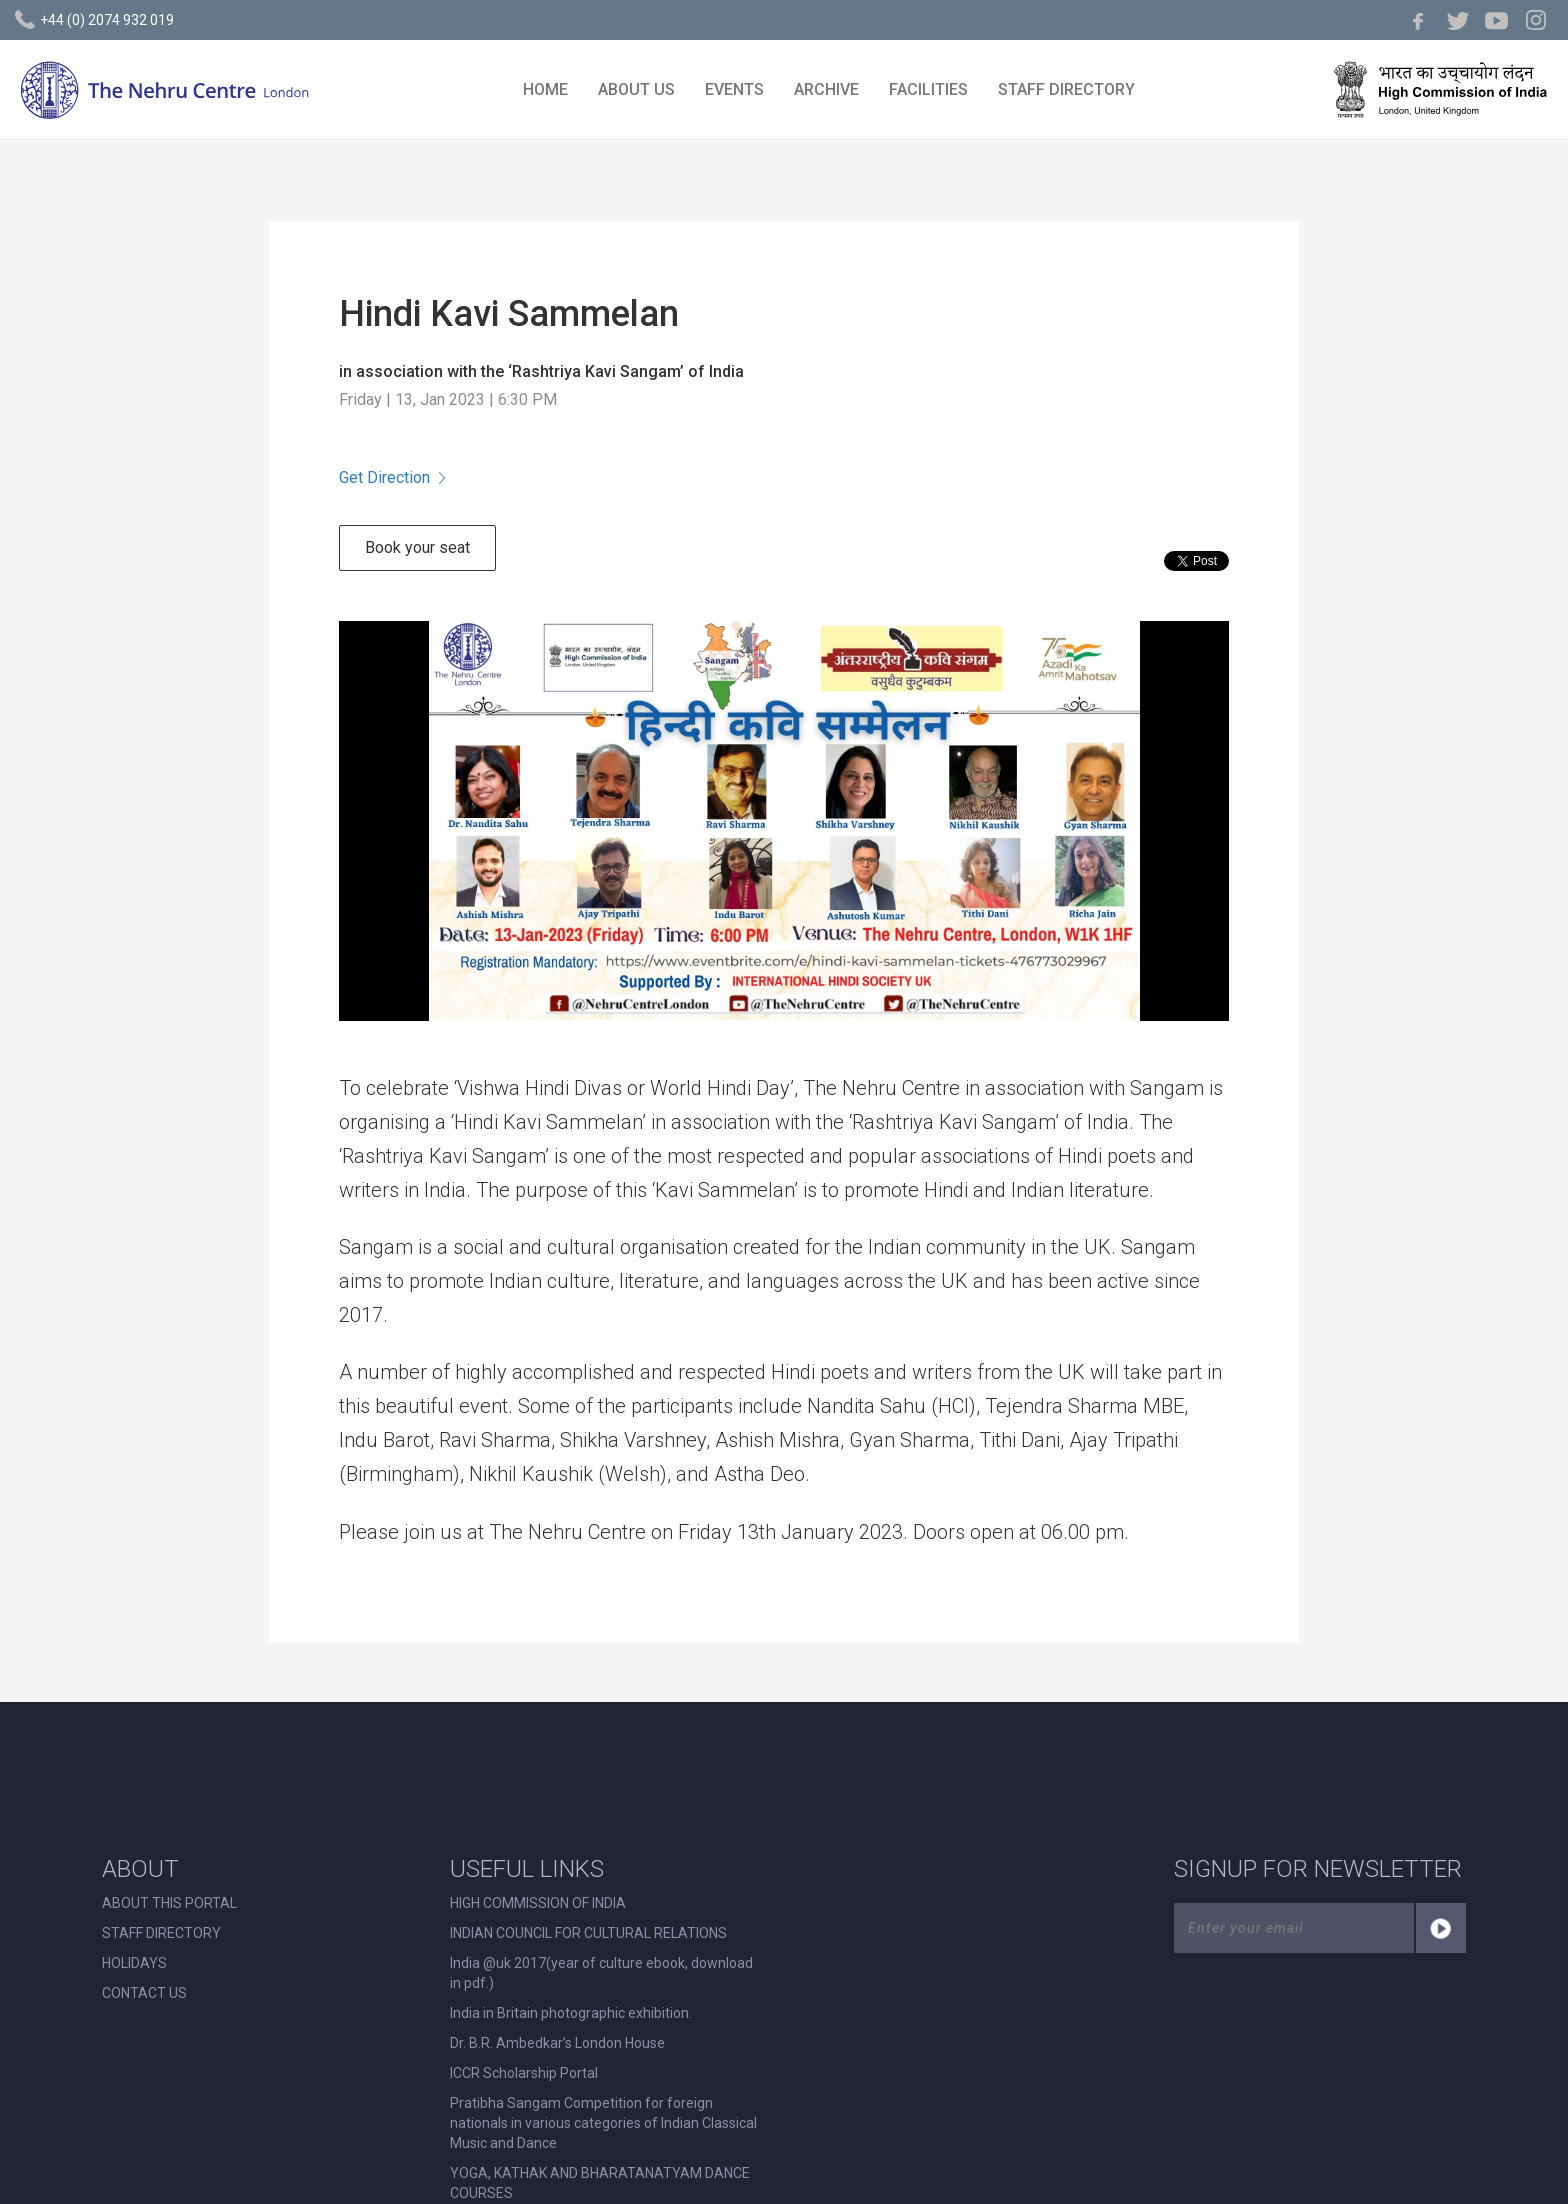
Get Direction (392, 477)
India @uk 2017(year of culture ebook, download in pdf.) (601, 1973)
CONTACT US (144, 1993)
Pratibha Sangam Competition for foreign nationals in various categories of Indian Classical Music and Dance (603, 2123)
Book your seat (417, 547)
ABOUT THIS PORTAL (169, 1903)
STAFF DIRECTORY (1066, 89)
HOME (545, 89)
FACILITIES (928, 89)
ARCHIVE (826, 89)
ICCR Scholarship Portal (524, 2073)
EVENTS (734, 89)
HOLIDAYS (134, 1963)
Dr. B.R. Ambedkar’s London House (557, 2043)
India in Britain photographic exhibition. (571, 2013)
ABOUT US (636, 89)
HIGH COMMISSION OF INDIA (538, 1903)
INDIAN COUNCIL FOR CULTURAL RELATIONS (588, 1933)
